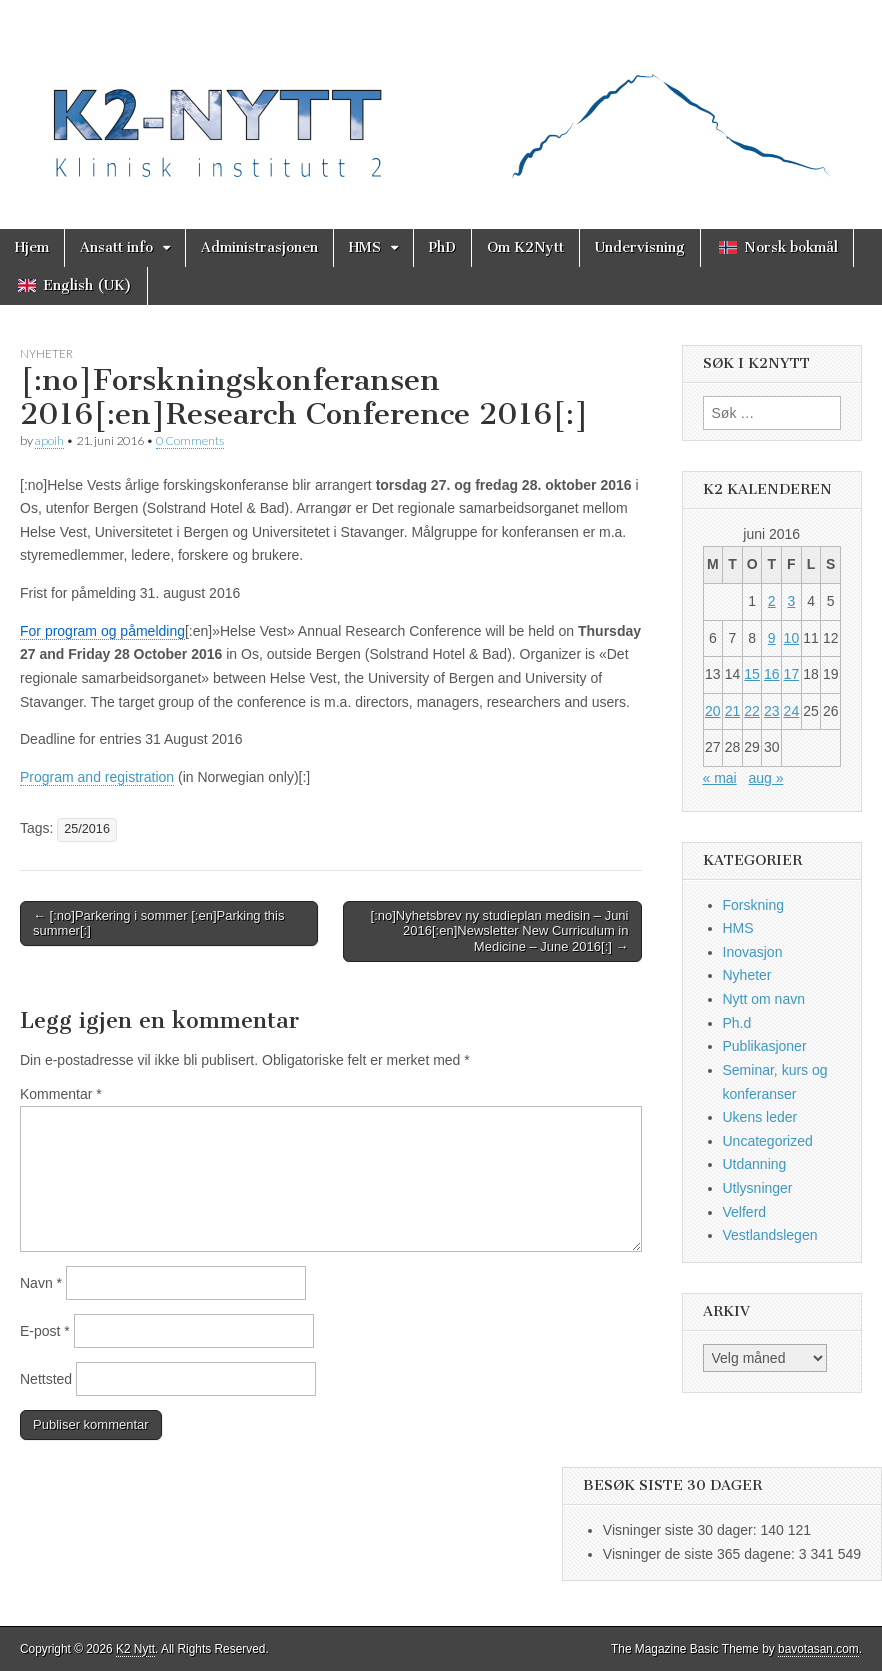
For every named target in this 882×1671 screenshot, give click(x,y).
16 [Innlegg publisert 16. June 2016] (772, 674)
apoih (49, 440)
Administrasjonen (259, 247)
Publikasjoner (765, 1046)
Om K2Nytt (525, 247)
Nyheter (46, 353)
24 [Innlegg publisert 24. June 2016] (792, 711)
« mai (720, 778)
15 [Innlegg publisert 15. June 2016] (752, 674)
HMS (365, 247)
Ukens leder (760, 1117)
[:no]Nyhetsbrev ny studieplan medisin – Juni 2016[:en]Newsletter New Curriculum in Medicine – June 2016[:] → (500, 931)
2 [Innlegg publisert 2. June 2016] (772, 601)
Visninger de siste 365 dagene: (701, 1554)
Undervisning (640, 247)
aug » (765, 778)
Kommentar (61, 1094)
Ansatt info (116, 247)
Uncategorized (768, 1141)
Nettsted (46, 1379)
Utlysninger (758, 1188)
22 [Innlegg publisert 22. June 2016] (752, 711)
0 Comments (190, 440)
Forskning (753, 905)
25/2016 (87, 829)
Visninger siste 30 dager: (682, 1530)
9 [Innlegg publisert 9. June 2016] (772, 638)
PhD (442, 247)
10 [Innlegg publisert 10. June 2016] (792, 638)
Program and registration (97, 777)
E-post (45, 1331)
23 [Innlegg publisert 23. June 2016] (772, 711)
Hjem (32, 247)
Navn (41, 1283)
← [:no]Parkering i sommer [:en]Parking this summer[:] (158, 923)
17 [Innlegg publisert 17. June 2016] (792, 674)
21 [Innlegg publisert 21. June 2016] (733, 711)
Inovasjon (753, 952)
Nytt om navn (764, 999)
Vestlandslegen (770, 1235)
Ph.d (737, 1023)
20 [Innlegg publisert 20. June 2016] (713, 711)
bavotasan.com (818, 1649)
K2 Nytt (135, 1649)
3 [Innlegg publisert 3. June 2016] (791, 601)
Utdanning (755, 1164)
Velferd (745, 1212)
